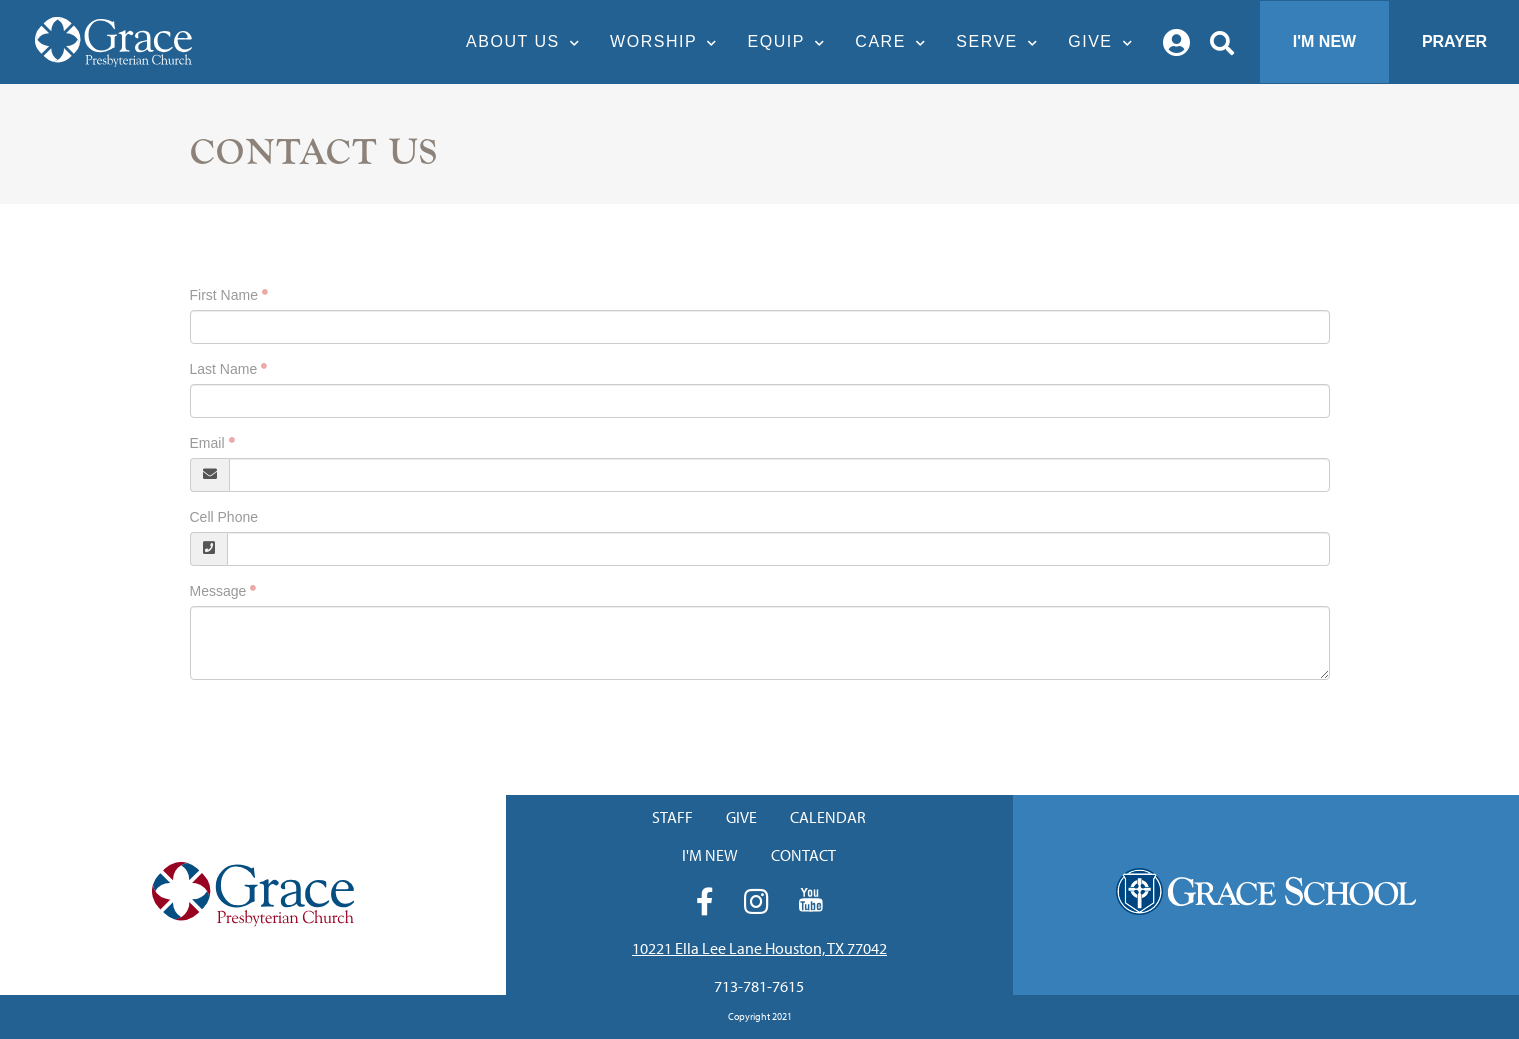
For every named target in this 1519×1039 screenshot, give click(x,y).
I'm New (1324, 41)
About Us (528, 41)
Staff (672, 817)
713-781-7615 (759, 986)
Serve (1002, 41)
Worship (668, 41)
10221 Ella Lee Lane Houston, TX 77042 (759, 948)
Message (218, 591)
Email (207, 443)
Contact (803, 855)
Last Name (224, 369)
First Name (224, 295)
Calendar (828, 817)
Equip (792, 41)
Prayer (1454, 41)
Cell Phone (224, 517)
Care (895, 41)
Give (1105, 41)
